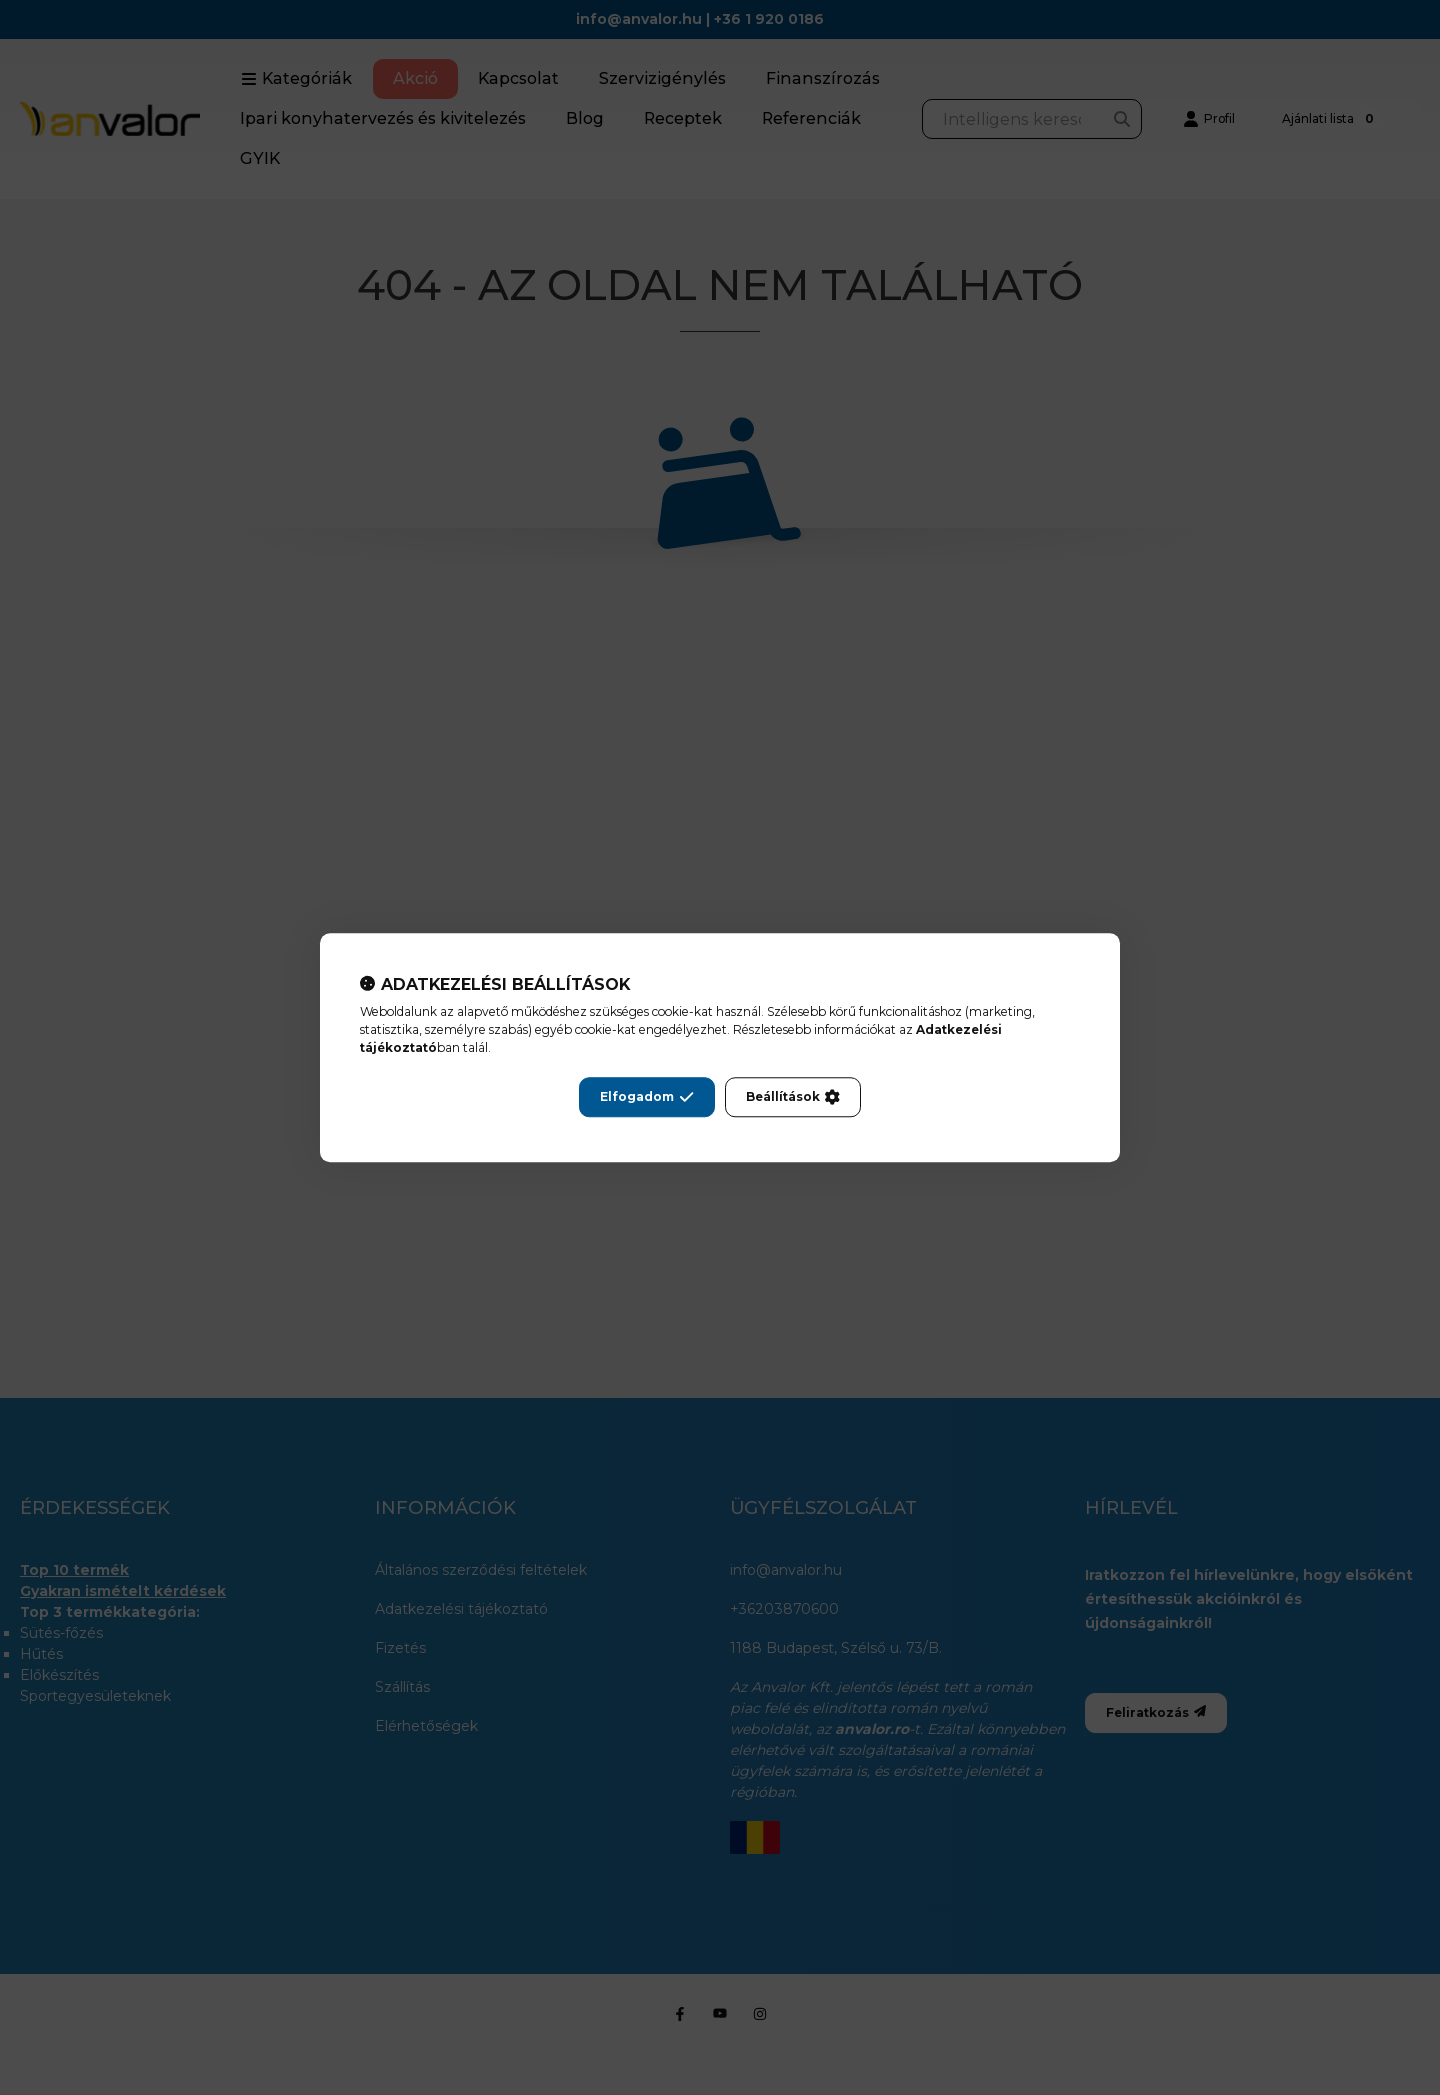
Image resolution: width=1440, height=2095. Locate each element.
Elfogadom (647, 1097)
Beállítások (793, 1097)
